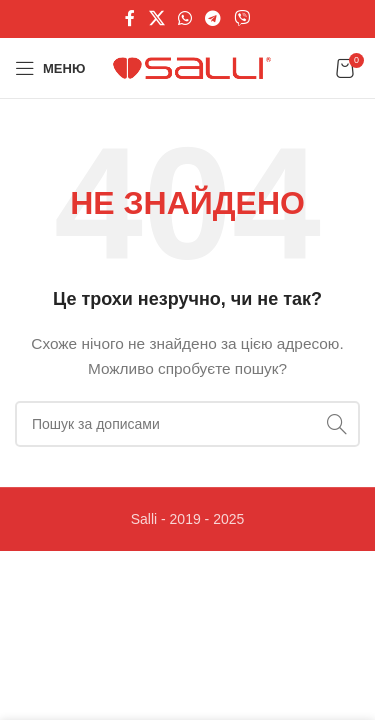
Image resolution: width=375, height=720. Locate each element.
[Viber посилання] (242, 18)
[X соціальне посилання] (156, 18)
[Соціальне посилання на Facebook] (130, 18)
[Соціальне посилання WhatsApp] (184, 18)
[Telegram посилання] (213, 18)
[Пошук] (187, 424)
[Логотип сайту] (194, 67)
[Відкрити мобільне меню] (50, 68)
